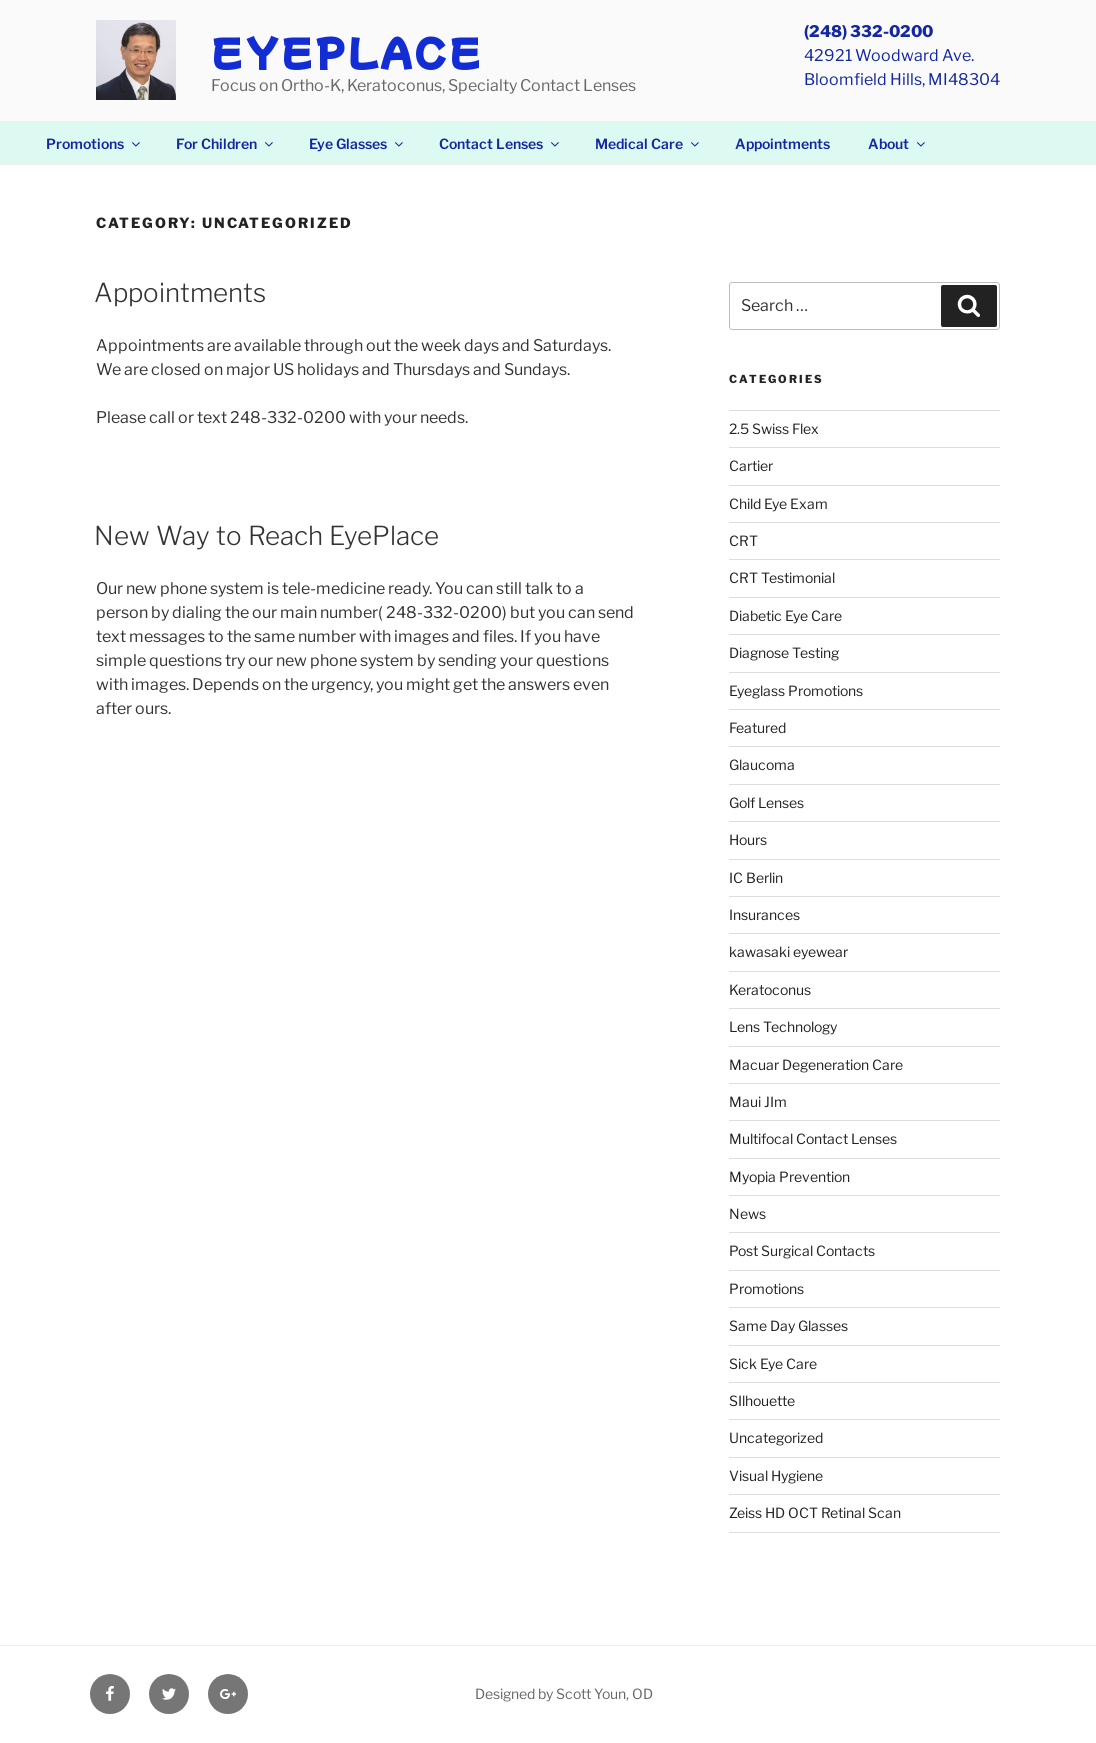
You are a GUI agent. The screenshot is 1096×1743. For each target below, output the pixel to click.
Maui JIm (758, 1101)
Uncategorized (776, 1437)
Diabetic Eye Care (785, 615)
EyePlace (347, 51)
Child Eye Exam (778, 503)
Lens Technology (783, 1026)
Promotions (94, 143)
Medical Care (648, 143)
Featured (757, 727)
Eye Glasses (357, 143)
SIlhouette (762, 1400)
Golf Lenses (766, 802)
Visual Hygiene (776, 1475)
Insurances (764, 914)
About (898, 143)
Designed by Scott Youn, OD (564, 1693)
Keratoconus (770, 989)
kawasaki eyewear (788, 951)
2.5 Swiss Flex (774, 428)
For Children (226, 143)
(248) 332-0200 (868, 31)
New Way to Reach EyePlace (266, 535)
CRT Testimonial (782, 577)
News (747, 1213)
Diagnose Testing (784, 652)
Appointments (782, 143)
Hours (748, 839)
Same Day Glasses (788, 1325)
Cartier (751, 465)
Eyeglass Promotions (796, 690)
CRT (743, 540)
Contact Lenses (500, 143)
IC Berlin (756, 877)
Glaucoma (762, 764)
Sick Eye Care (773, 1363)
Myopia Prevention (789, 1176)
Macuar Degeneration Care (816, 1064)
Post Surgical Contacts (802, 1250)
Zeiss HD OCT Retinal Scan (815, 1512)
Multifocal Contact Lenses (813, 1138)
